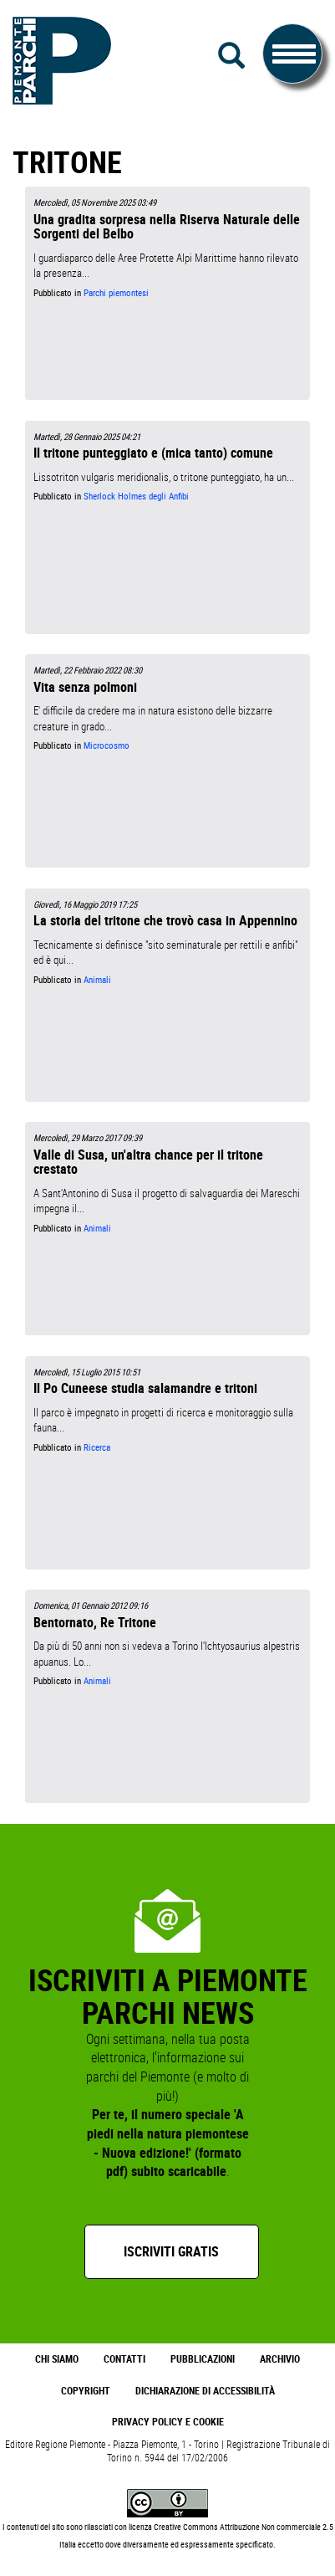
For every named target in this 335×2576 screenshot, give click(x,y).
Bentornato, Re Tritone (94, 1622)
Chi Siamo (57, 2359)
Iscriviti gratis (171, 2251)
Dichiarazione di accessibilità (205, 2391)
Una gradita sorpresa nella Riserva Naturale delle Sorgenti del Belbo (166, 226)
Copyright (85, 2391)
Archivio (280, 2359)
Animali (97, 980)
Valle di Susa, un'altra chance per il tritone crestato (148, 1161)
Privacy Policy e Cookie (168, 2422)
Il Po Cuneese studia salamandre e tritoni (145, 1388)
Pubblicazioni (202, 2359)
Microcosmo (106, 745)
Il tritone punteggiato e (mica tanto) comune (153, 452)
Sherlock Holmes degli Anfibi (136, 496)
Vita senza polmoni (85, 687)
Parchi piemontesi (116, 293)
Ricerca (97, 1447)
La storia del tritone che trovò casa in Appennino (165, 920)
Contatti (124, 2359)
